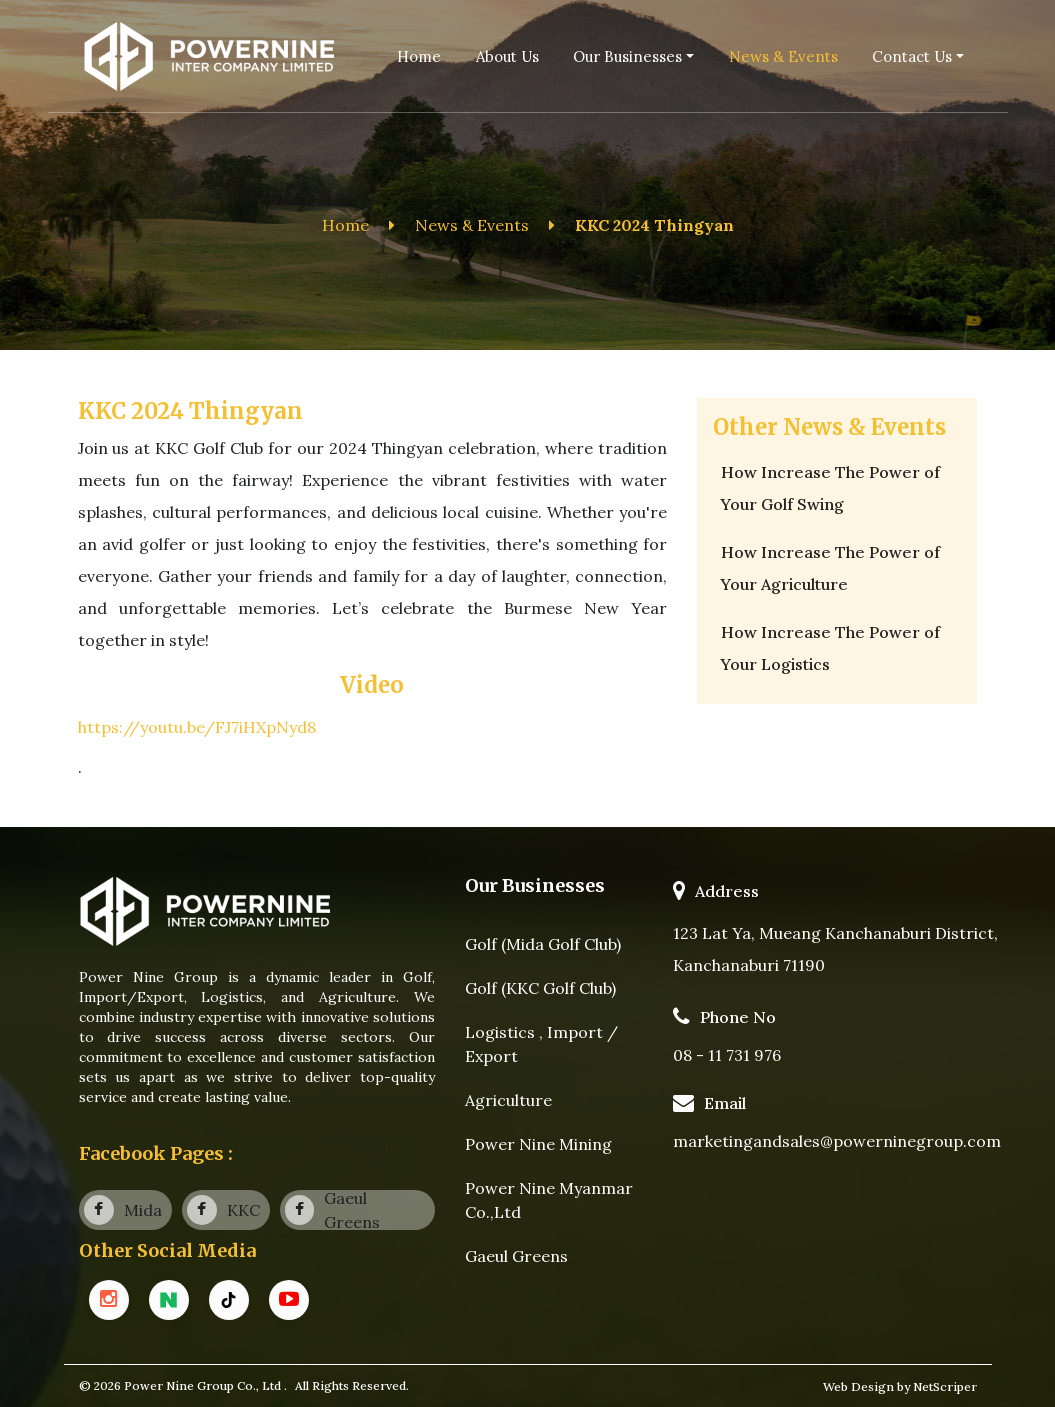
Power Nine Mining (538, 1144)
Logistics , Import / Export (541, 1044)
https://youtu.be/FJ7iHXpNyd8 (197, 727)
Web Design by (868, 1386)
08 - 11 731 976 (727, 1055)
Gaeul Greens (516, 1256)
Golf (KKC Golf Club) (540, 988)
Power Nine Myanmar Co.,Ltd (549, 1200)
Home (345, 225)
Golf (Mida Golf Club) (543, 944)
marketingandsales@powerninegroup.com (837, 1141)
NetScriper (945, 1386)
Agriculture (508, 1100)
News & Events (472, 225)
